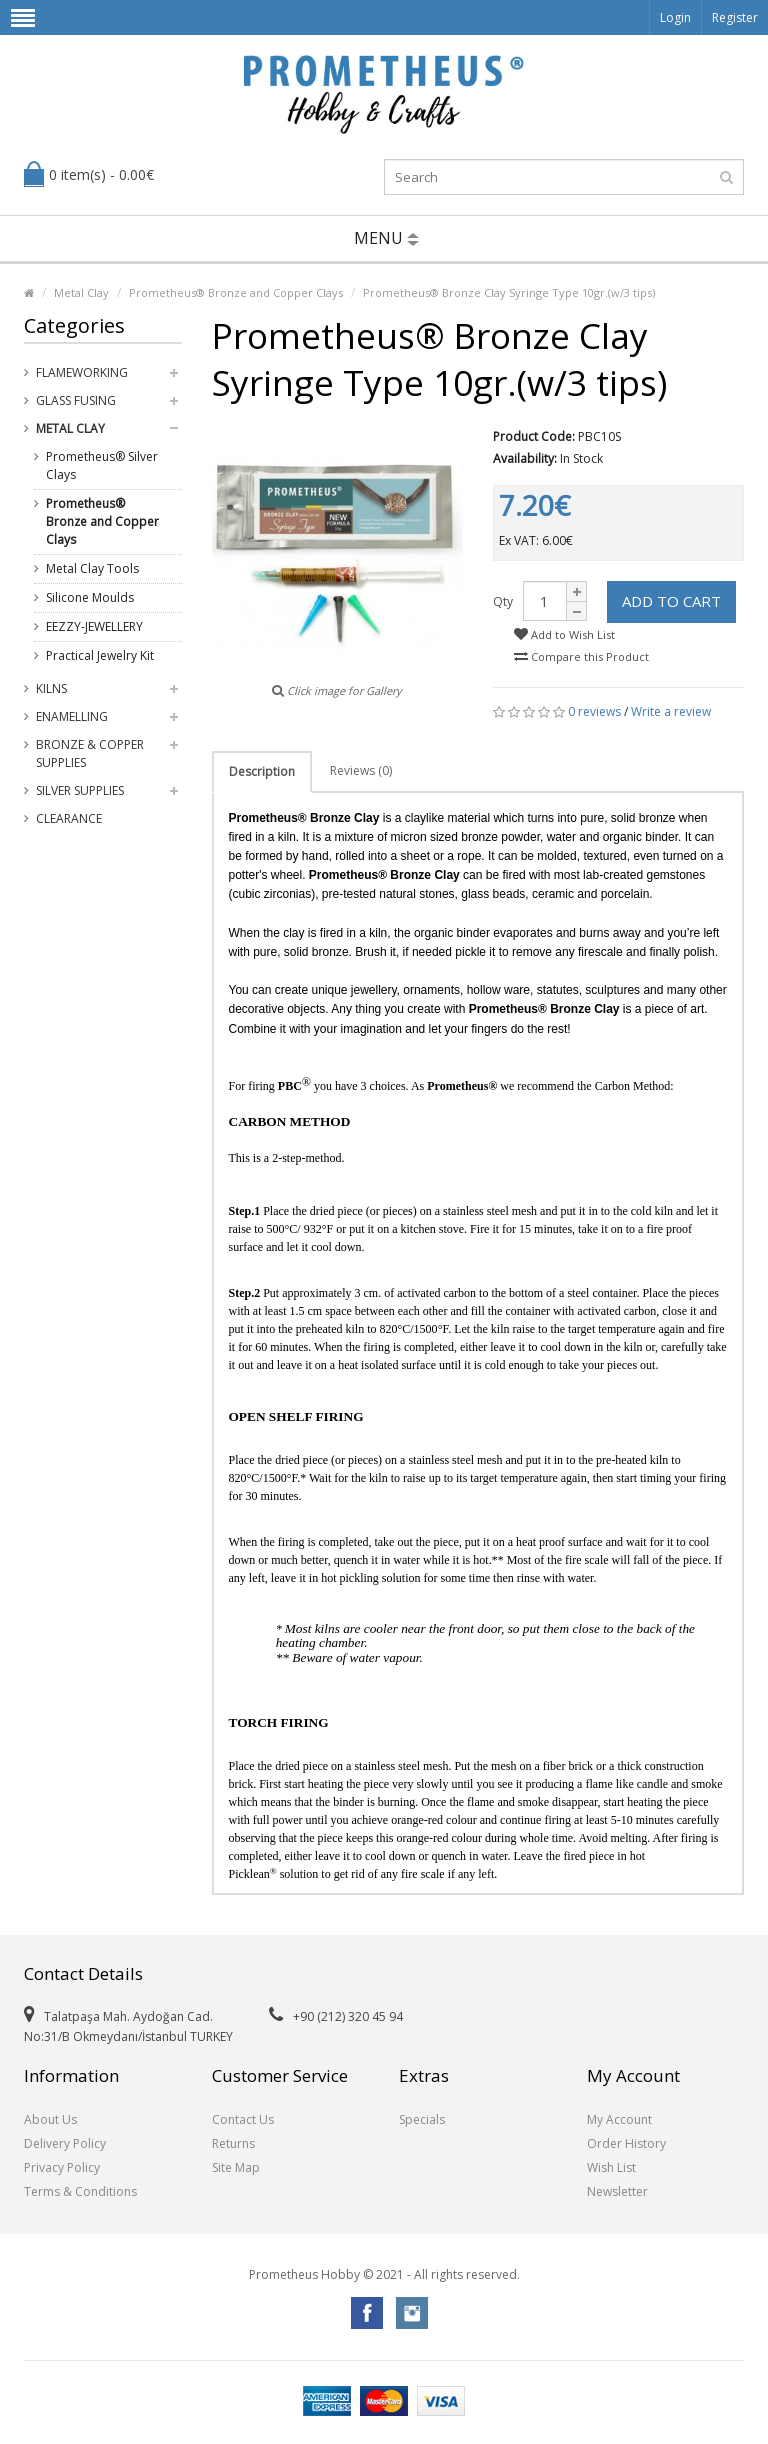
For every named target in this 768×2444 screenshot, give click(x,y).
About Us (50, 2119)
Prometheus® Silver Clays (102, 465)
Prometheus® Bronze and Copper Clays (236, 292)
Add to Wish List (564, 634)
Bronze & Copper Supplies (90, 753)
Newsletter (617, 2191)
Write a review (671, 711)
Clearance (69, 818)
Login (675, 17)
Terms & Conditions (80, 2191)
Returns (233, 2143)
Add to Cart (671, 601)
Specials (422, 2119)
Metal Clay (81, 292)
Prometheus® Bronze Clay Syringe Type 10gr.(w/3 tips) (509, 292)
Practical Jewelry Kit (100, 655)
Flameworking (82, 372)
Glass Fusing (76, 400)
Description (262, 771)
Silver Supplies (80, 790)
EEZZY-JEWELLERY (94, 626)
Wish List (611, 2167)
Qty (503, 601)
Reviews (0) (361, 770)
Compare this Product (581, 656)
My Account (619, 2119)
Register (735, 17)
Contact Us (243, 2119)
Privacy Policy (62, 2167)
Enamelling (72, 716)
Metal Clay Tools (92, 568)
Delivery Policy (65, 2143)
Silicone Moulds (90, 597)
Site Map (236, 2167)
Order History (626, 2143)
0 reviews (594, 711)
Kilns (51, 688)
